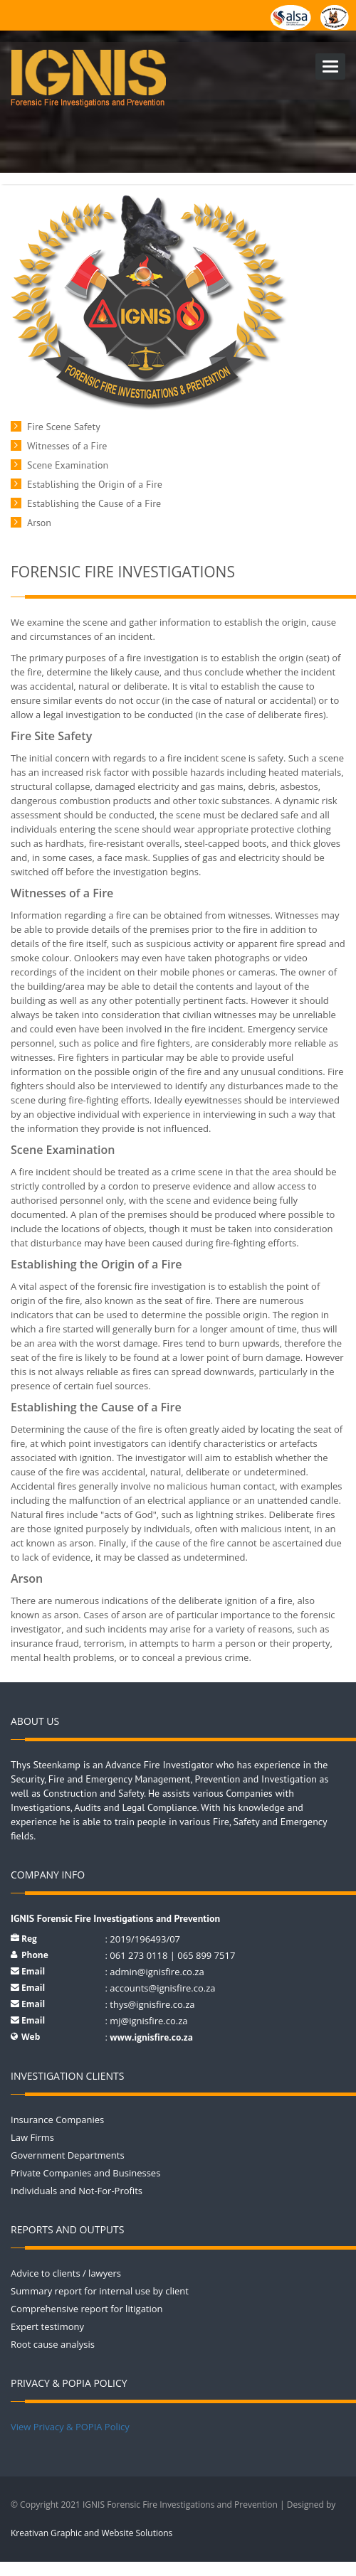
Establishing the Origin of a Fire (94, 484)
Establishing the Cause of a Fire (94, 503)
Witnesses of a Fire (67, 445)
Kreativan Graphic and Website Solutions (91, 2533)
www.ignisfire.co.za (151, 2037)
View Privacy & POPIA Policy (70, 2426)
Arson (39, 522)
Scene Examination (67, 465)
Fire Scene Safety (63, 426)
